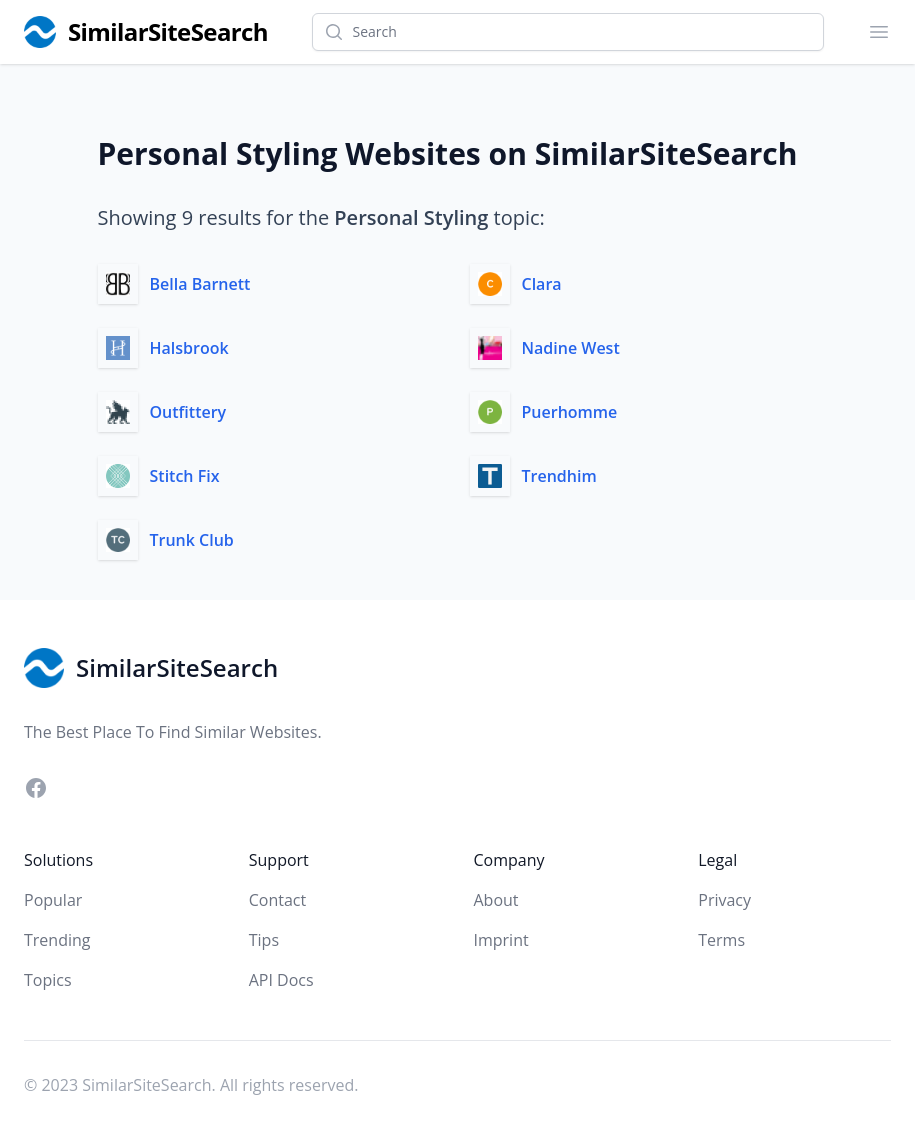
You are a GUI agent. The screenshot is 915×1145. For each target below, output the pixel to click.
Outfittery (188, 412)
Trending (57, 940)
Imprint (501, 940)
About (496, 900)
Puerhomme (570, 412)
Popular (53, 900)
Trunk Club (192, 540)
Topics (48, 980)
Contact (277, 900)
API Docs (281, 980)
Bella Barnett (200, 284)
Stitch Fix (185, 476)
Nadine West (571, 348)
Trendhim (559, 476)
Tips (264, 940)
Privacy (724, 900)
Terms (721, 940)
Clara (542, 284)
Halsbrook (189, 348)
